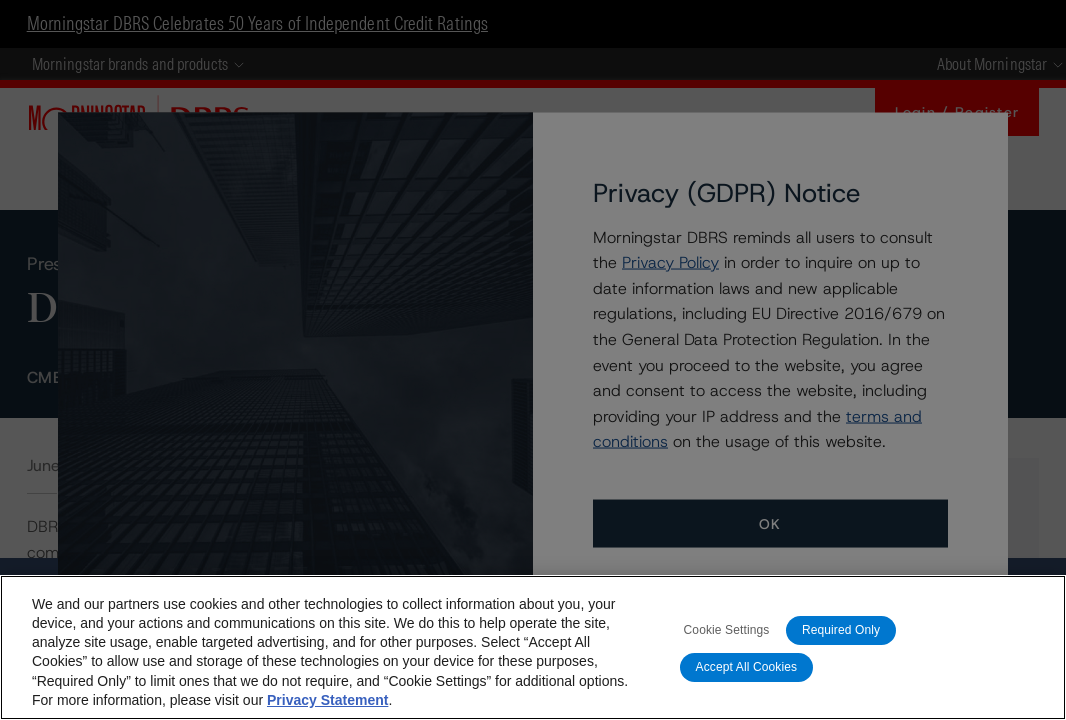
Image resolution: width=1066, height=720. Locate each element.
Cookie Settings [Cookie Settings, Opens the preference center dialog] (727, 630)
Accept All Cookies (747, 667)
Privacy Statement (327, 700)
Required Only (841, 630)
